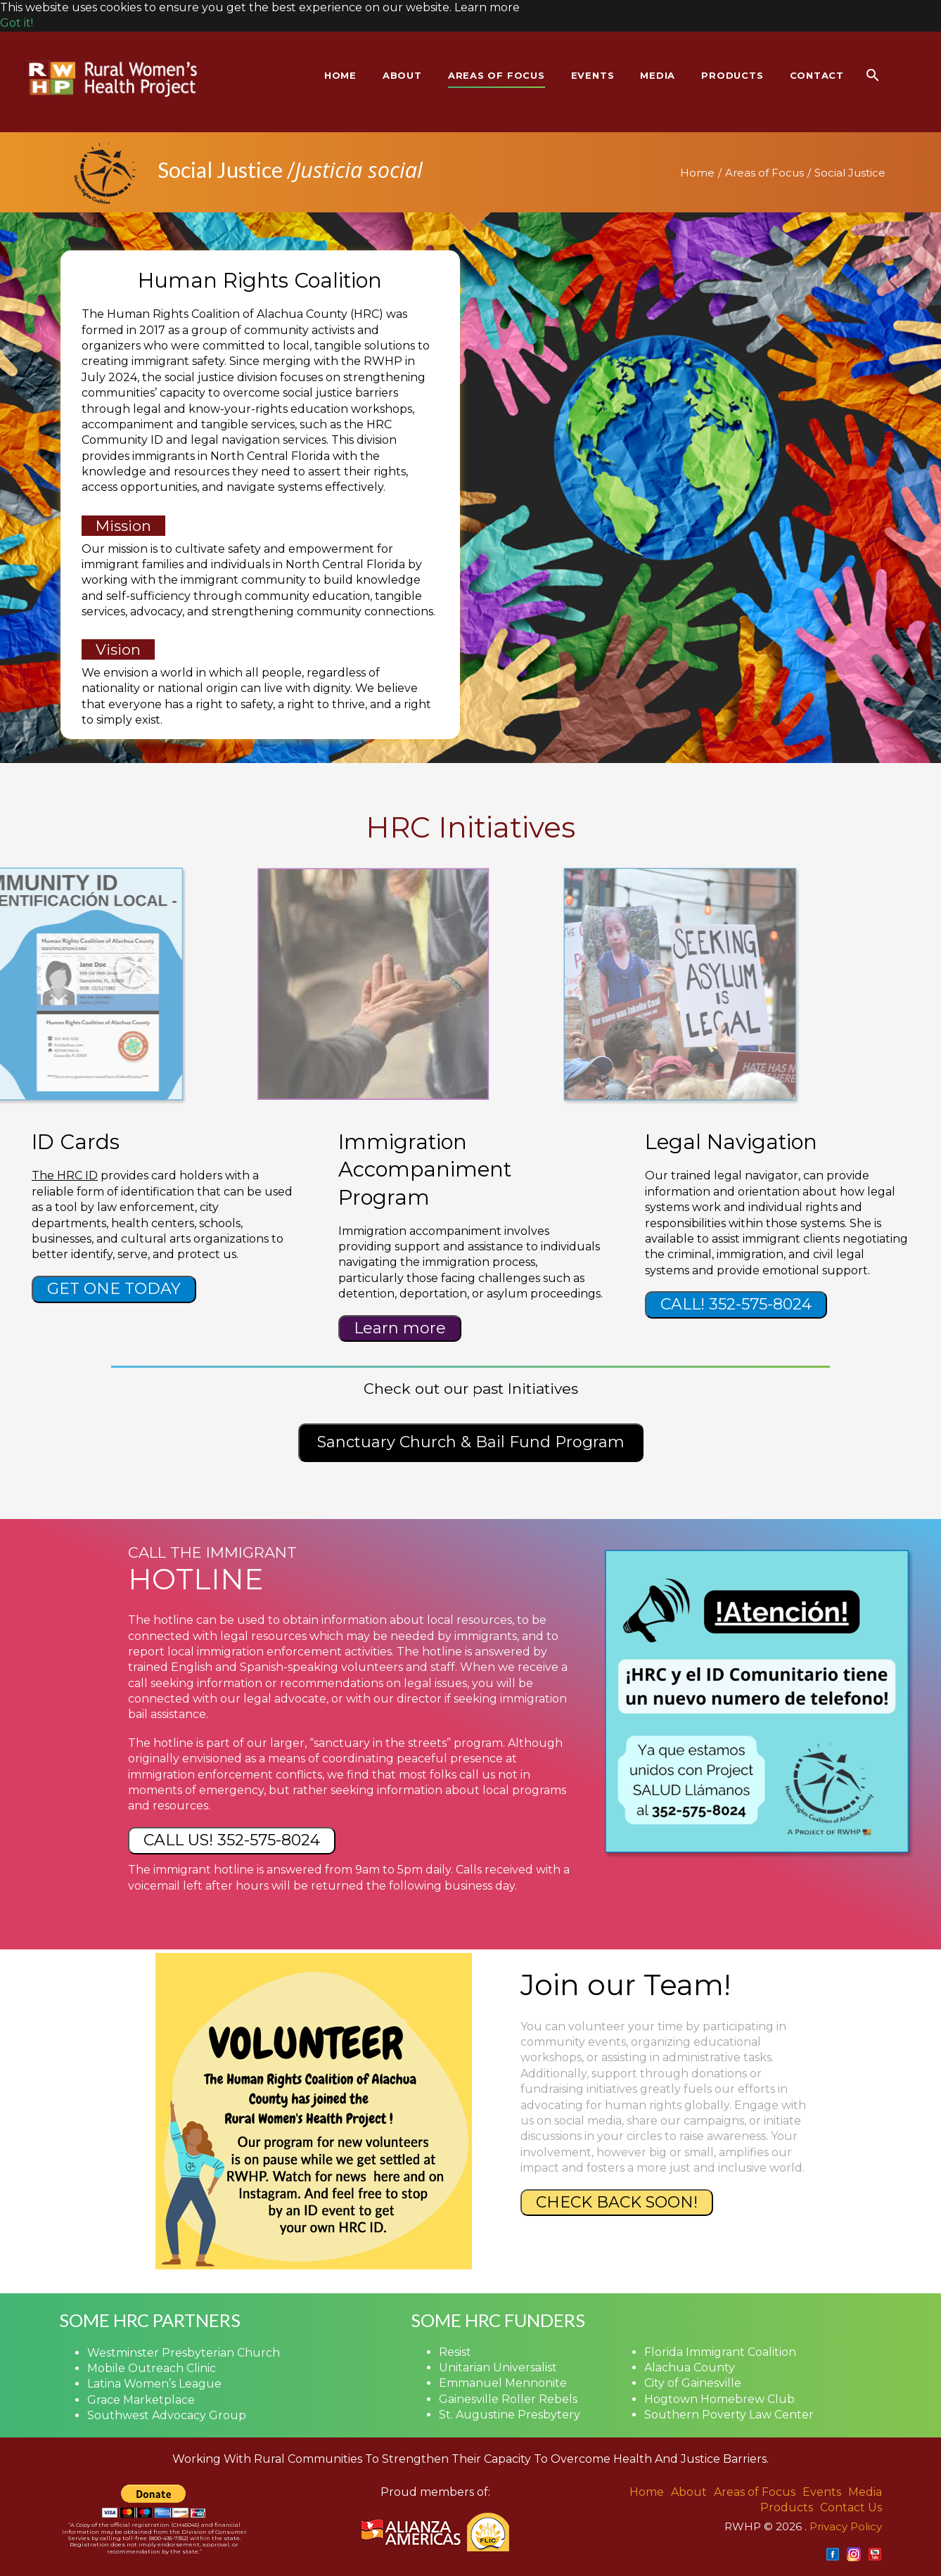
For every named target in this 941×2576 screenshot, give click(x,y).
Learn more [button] (487, 7)
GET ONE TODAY (114, 1288)
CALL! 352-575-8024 (736, 1304)
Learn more (400, 1328)
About (689, 2492)
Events (821, 2492)
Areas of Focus (764, 172)
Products (786, 2507)
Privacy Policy (845, 2526)
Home (697, 172)
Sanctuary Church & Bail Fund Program (471, 1442)
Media (865, 2492)
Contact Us (851, 2507)
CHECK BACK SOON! (617, 2202)
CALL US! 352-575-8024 (231, 1840)
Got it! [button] (16, 23)
